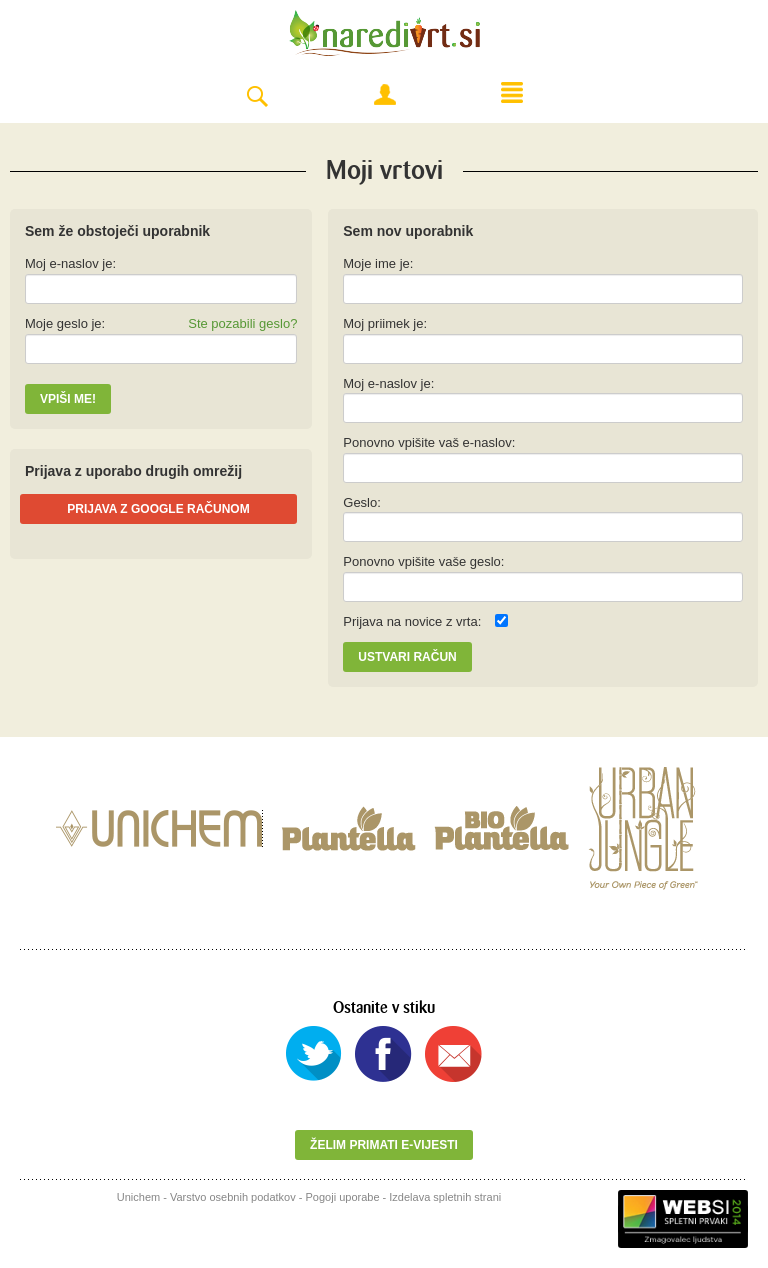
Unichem (138, 1197)
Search (257, 97)
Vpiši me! (68, 399)
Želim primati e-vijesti (384, 1145)
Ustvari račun (407, 657)
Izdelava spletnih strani (445, 1197)
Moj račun (385, 95)
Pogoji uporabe (343, 1197)
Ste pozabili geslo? (242, 323)
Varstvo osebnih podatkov (233, 1197)
